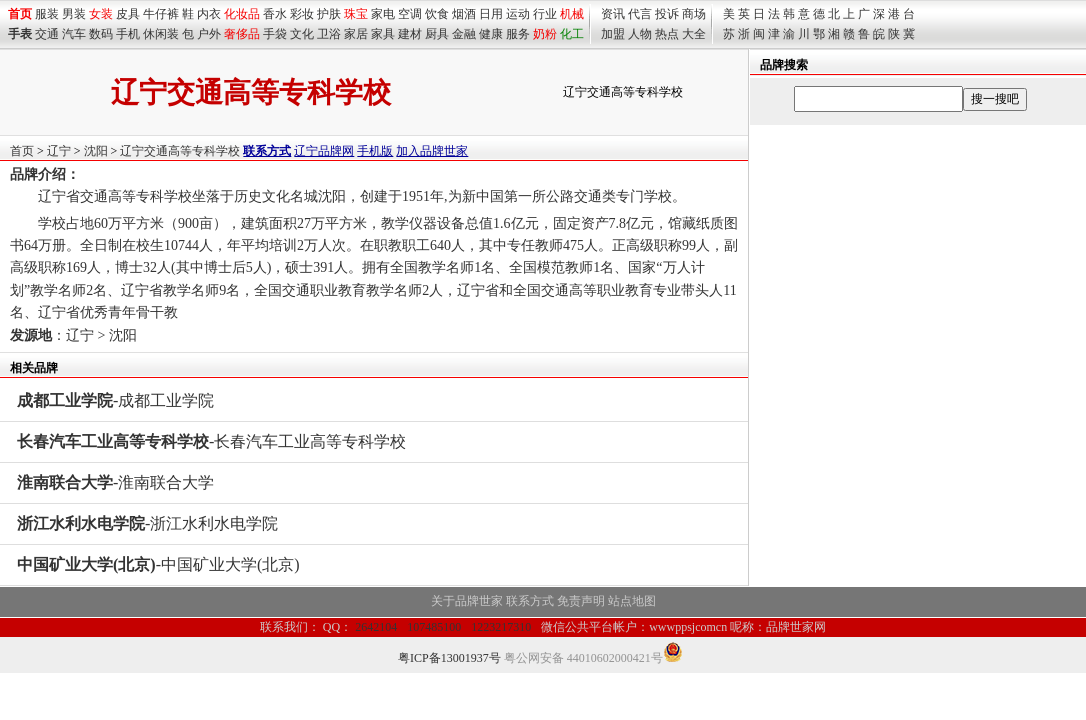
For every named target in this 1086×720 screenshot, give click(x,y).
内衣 (209, 14)
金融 (464, 34)
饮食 (437, 14)
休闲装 (161, 34)
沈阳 (96, 151)
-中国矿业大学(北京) (158, 564)
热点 (667, 34)
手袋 (275, 34)
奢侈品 (242, 34)
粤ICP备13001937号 (449, 658)
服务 (518, 34)
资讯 (613, 14)
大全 (694, 34)
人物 (640, 34)
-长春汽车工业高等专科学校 (211, 441)
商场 (694, 14)
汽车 (74, 34)
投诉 (667, 14)
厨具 (437, 34)
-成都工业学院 (115, 400)
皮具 (128, 14)
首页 (22, 151)
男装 (74, 14)
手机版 (375, 151)
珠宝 (356, 14)
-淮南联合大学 (115, 482)
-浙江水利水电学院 (147, 523)
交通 (47, 34)
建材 (410, 34)
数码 (101, 34)
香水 (275, 14)
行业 (545, 14)
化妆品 (242, 14)
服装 (47, 14)
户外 (209, 34)
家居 (356, 34)
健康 (491, 34)
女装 (101, 14)
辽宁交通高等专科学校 (180, 151)
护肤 (329, 14)
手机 (128, 34)
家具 (383, 34)
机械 (572, 14)
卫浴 (329, 34)
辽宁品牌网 (324, 151)
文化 (302, 34)
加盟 (613, 34)
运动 (518, 14)
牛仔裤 (161, 14)
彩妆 (302, 14)
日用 (491, 14)
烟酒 (464, 14)
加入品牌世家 (432, 151)
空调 (410, 14)
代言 (640, 14)
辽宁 (59, 151)
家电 (383, 14)
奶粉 (545, 34)
